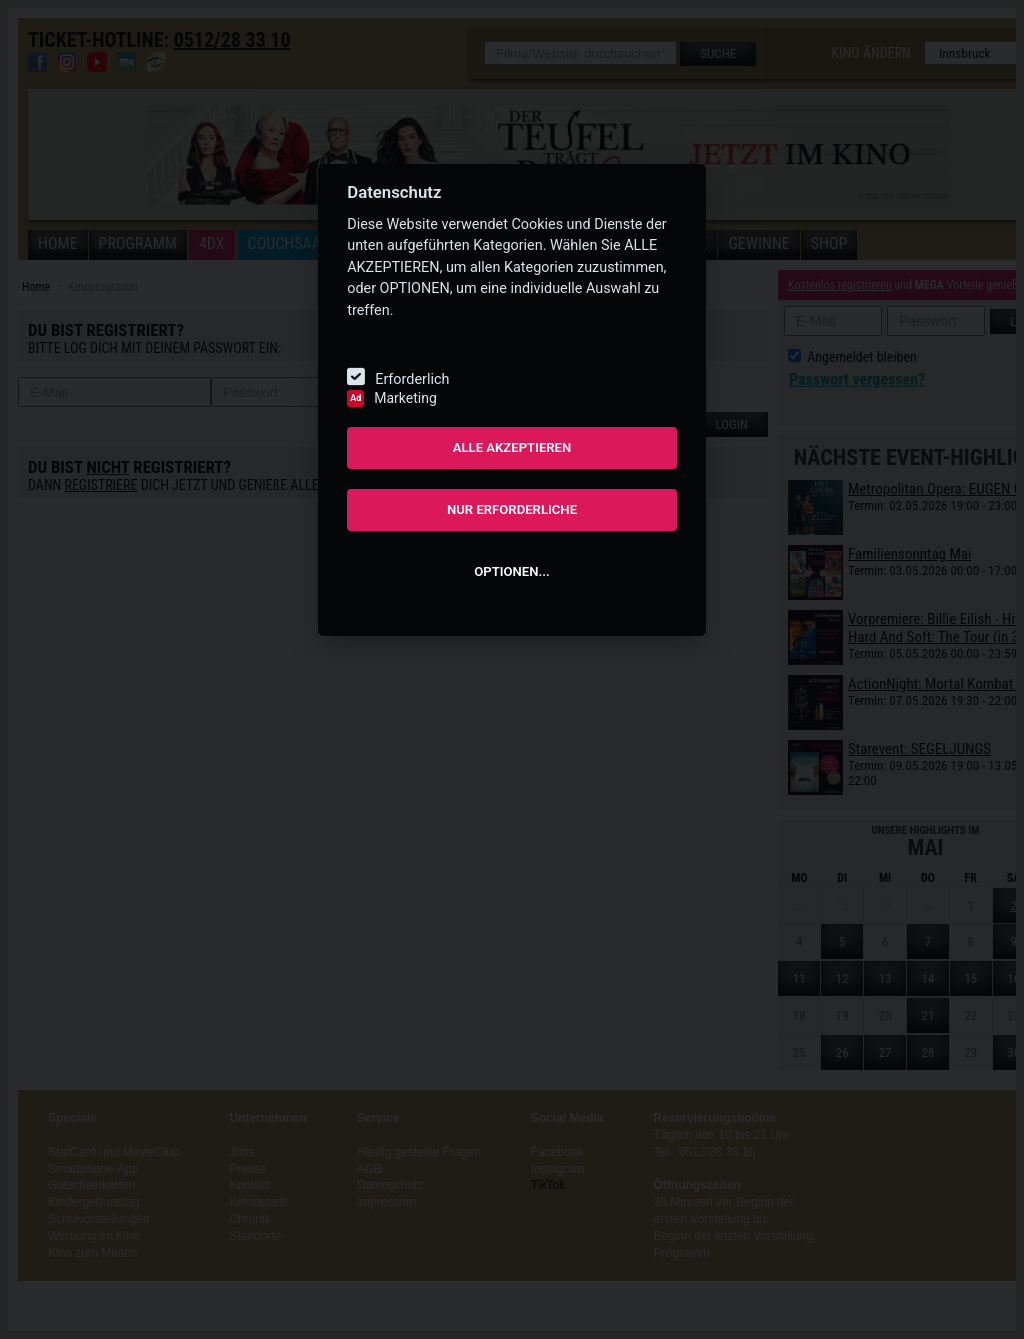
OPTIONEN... (511, 571)
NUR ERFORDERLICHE (512, 509)
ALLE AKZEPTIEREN (512, 447)
